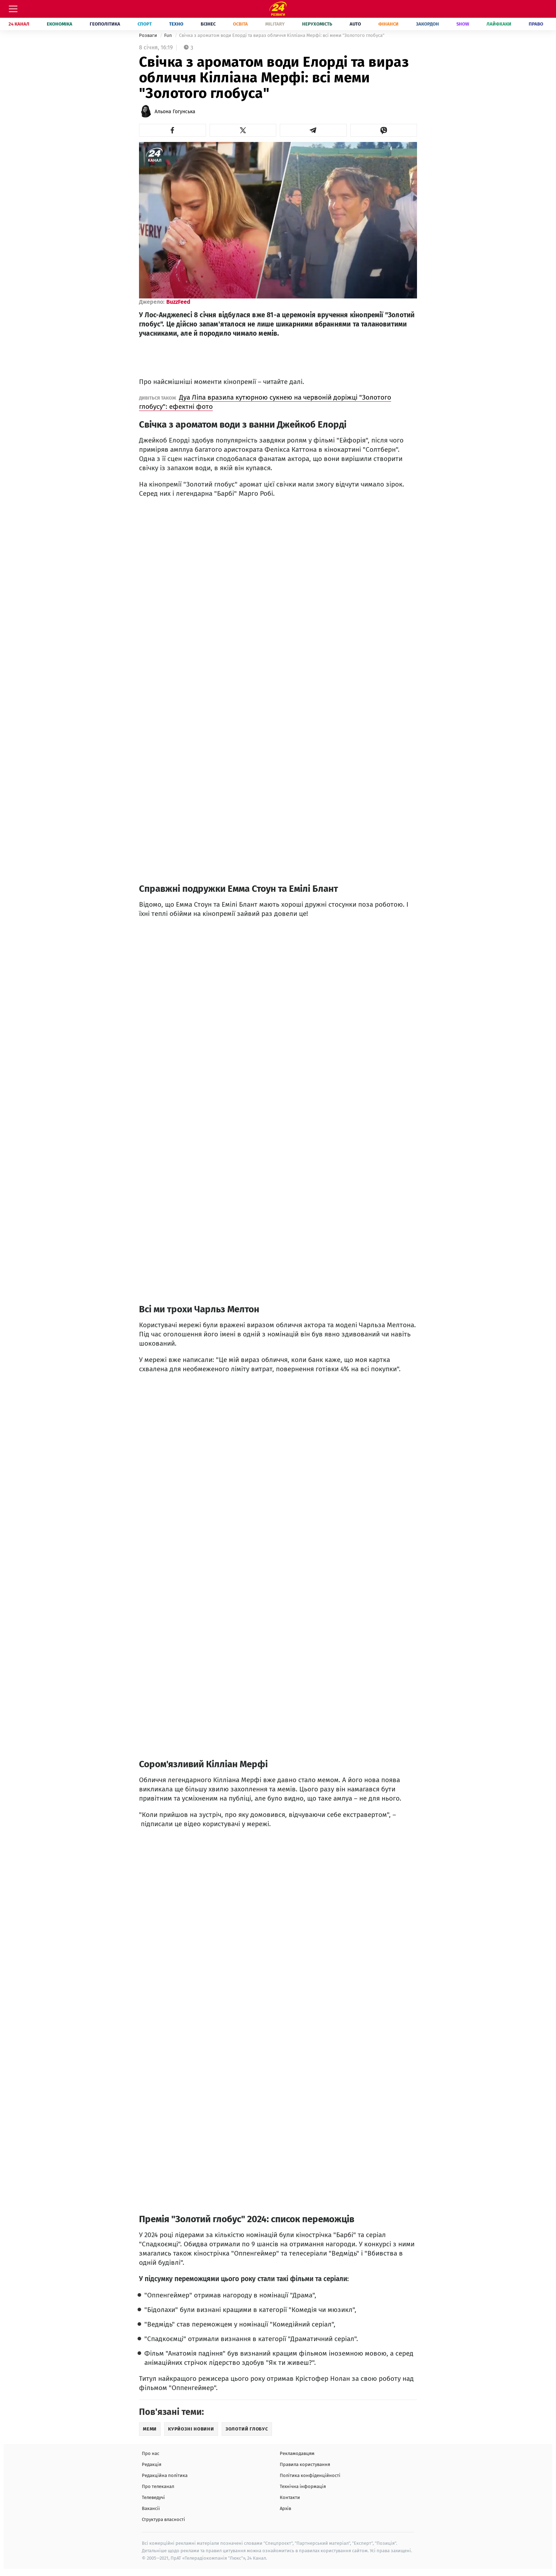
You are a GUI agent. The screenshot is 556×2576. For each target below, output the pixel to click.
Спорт (145, 24)
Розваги (148, 35)
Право (536, 24)
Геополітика (105, 24)
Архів (285, 2508)
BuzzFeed (178, 301)
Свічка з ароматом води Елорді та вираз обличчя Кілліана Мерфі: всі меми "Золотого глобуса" (281, 35)
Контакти (290, 2497)
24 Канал (19, 24)
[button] (172, 130)
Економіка (59, 24)
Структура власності (163, 2519)
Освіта (240, 24)
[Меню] (13, 9)
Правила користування (305, 2464)
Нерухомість (317, 24)
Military (275, 24)
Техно (176, 24)
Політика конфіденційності (310, 2475)
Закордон (427, 24)
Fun (168, 35)
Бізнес (208, 24)
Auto (355, 24)
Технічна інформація (303, 2486)
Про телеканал (158, 2486)
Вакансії (151, 2508)
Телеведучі (153, 2497)
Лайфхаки (498, 24)
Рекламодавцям (297, 2453)
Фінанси (388, 24)
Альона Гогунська (175, 112)
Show (462, 24)
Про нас (150, 2453)
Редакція (151, 2464)
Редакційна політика (165, 2475)
